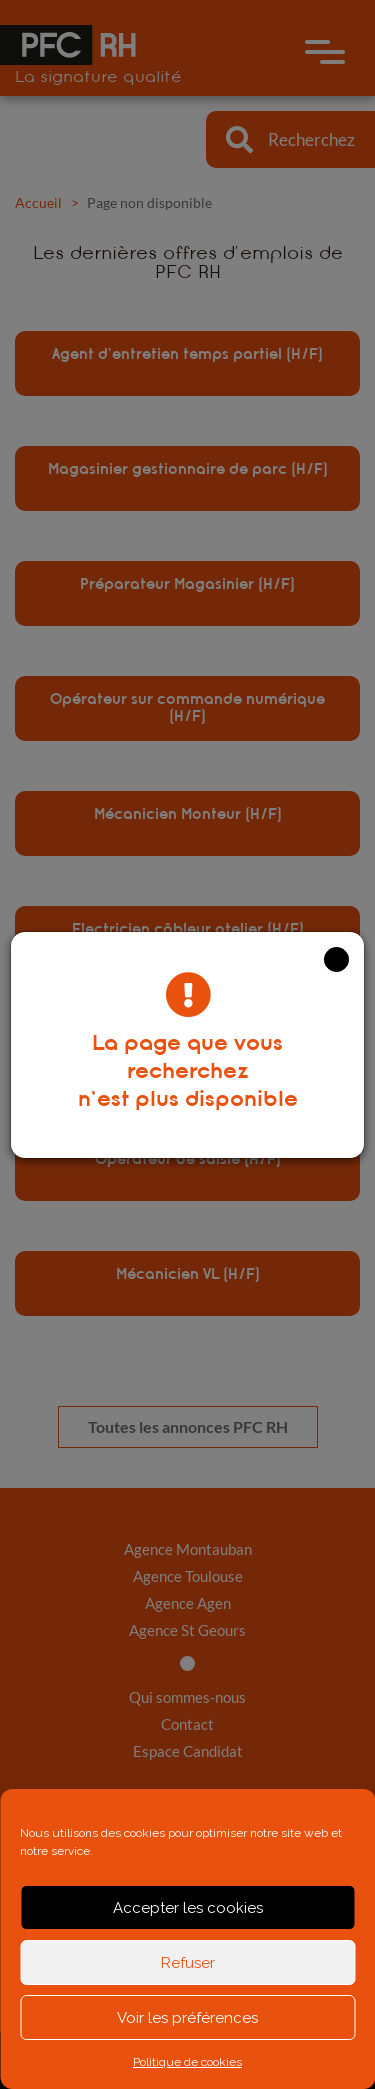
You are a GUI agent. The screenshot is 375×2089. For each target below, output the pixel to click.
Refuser (188, 1963)
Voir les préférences (187, 2018)
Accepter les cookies (188, 1908)
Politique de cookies (187, 2062)
